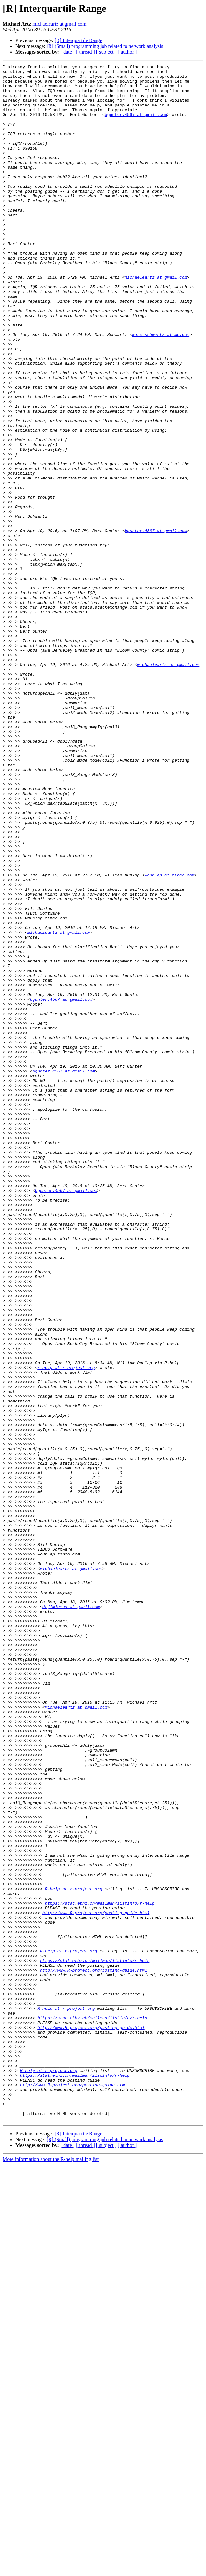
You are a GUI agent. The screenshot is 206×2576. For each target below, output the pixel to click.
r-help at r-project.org (66, 1628)
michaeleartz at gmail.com (59, 23)
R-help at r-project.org (73, 2254)
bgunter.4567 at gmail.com (136, 125)
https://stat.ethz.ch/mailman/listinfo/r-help (100, 2271)
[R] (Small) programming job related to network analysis (105, 46)
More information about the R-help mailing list (51, 2570)
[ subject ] (106, 52)
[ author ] (127, 52)
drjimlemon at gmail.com (71, 1915)
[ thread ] (85, 52)
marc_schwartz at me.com (160, 389)
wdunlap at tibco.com (170, 1037)
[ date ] (67, 52)
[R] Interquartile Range (78, 40)
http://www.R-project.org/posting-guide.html (95, 2283)
